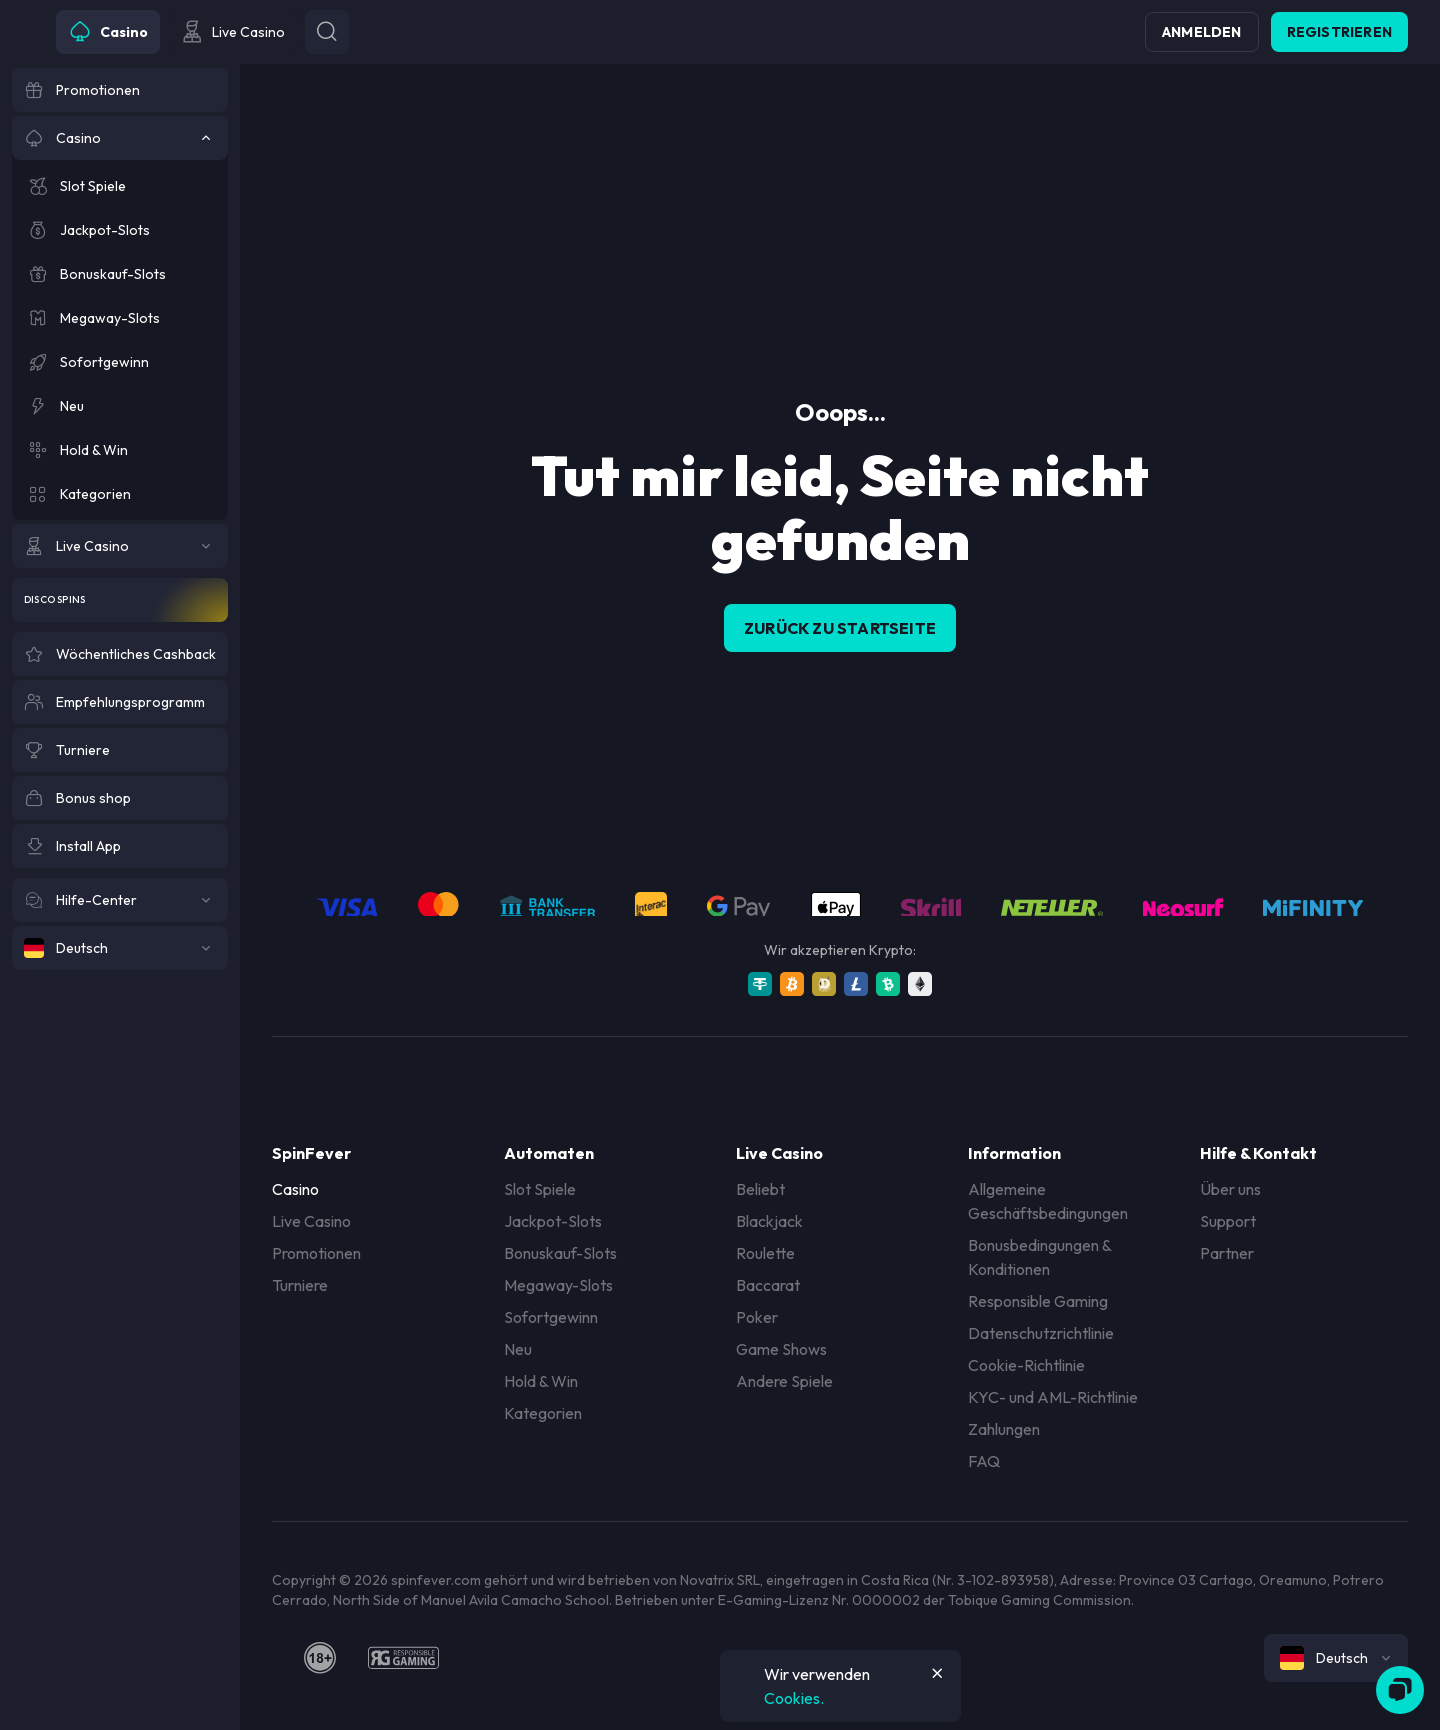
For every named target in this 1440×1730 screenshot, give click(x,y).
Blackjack (769, 1221)
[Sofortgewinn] (120, 362)
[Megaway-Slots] (120, 318)
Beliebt (760, 1189)
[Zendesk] (1400, 1690)
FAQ (984, 1461)
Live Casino (311, 1221)
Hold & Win (541, 1381)
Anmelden (1202, 32)
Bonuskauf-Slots (560, 1253)
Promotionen (316, 1253)
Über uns (1230, 1189)
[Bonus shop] (120, 798)
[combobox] (1336, 1658)
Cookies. (794, 1698)
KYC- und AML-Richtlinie (1053, 1397)
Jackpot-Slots (553, 1221)
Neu (518, 1349)
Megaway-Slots (558, 1285)
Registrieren (1339, 32)
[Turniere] (120, 750)
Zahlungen (1004, 1429)
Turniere (300, 1285)
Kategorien (543, 1413)
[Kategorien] (120, 494)
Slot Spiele (540, 1189)
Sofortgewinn (551, 1317)
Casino (295, 1189)
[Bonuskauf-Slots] (120, 274)
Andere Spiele (784, 1381)
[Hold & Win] (120, 450)
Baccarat (768, 1285)
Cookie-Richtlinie (1026, 1365)
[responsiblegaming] (403, 1658)
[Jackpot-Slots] (120, 230)
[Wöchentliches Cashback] (120, 654)
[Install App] (120, 846)
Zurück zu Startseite (840, 628)
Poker (757, 1317)
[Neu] (120, 406)
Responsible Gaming (1038, 1301)
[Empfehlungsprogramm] (120, 702)
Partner (1227, 1253)
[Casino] (120, 138)
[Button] (327, 32)
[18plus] (320, 1658)
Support (1228, 1221)
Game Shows (781, 1349)
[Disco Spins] (120, 600)
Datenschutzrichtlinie (1041, 1333)
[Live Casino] (120, 546)
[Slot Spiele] (120, 186)
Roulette (765, 1253)
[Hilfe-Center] (120, 900)
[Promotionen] (120, 90)
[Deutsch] (120, 948)
